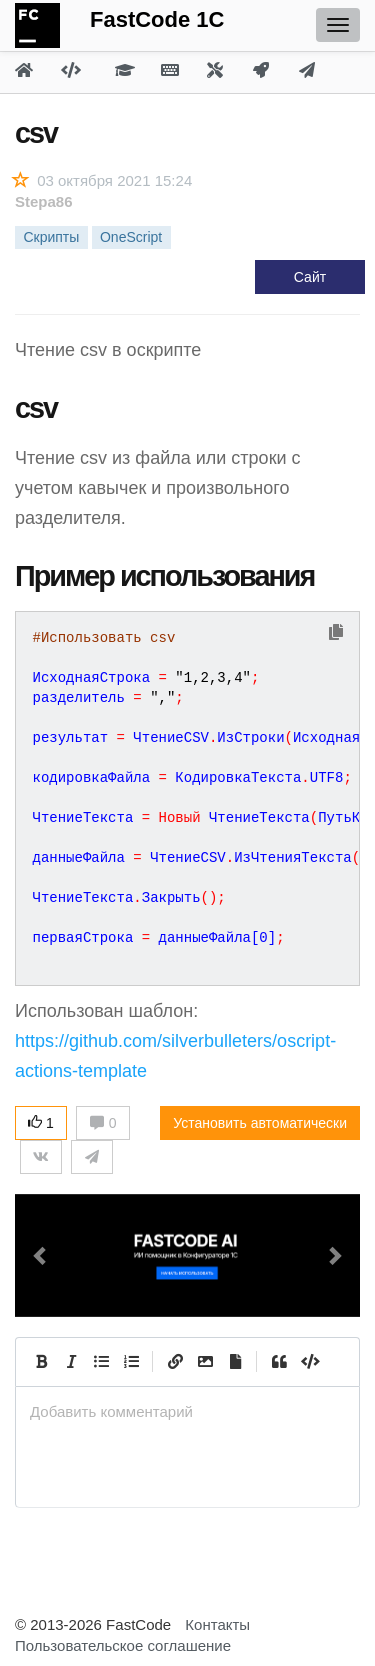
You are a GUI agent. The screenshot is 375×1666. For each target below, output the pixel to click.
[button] (41, 1255)
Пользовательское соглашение (123, 1645)
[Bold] (41, 1362)
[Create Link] (175, 1362)
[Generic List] (101, 1362)
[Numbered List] (131, 1362)
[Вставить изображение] (205, 1362)
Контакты (217, 1624)
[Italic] (71, 1362)
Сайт (310, 277)
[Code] (309, 1362)
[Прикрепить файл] (235, 1362)
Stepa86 (44, 201)
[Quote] (279, 1362)
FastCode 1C (157, 19)
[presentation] (187, 1411)
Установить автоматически (260, 1123)
